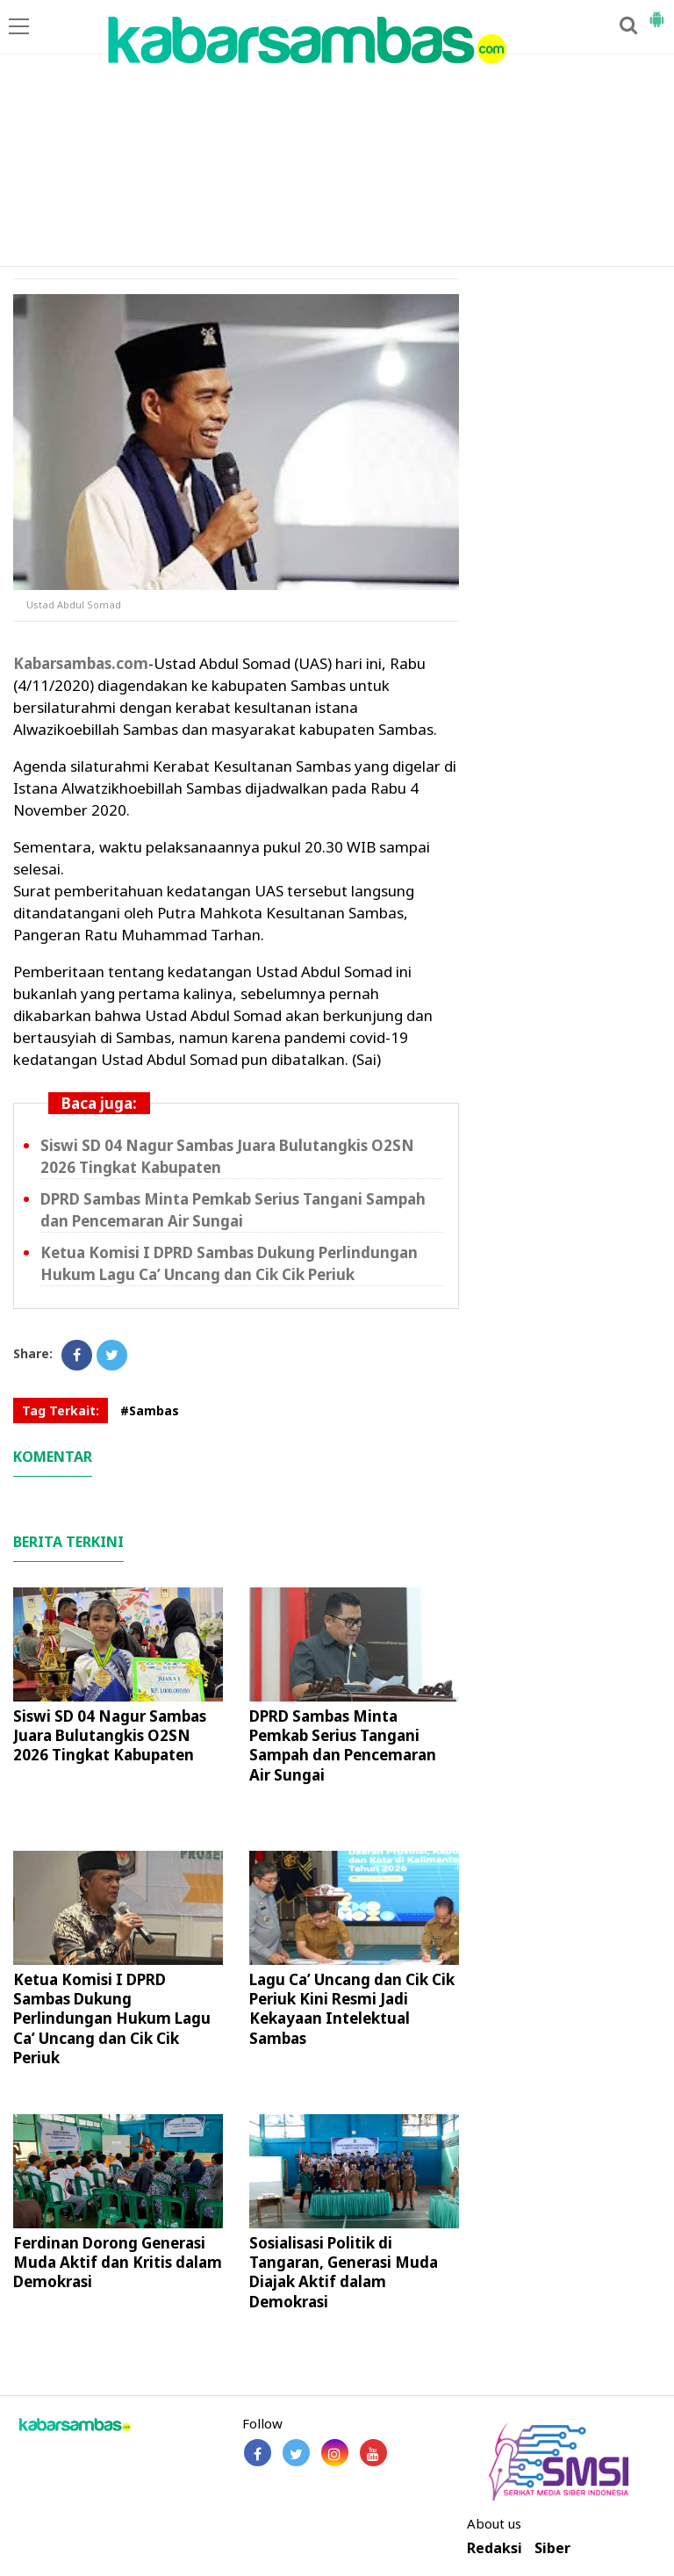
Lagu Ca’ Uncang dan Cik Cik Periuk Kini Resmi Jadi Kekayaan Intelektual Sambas (352, 2008)
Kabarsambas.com (80, 663)
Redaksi (494, 2548)
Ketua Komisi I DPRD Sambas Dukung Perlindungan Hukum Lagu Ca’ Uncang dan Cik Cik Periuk (112, 2018)
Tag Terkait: (60, 1410)
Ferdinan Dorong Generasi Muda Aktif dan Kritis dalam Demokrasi (117, 2262)
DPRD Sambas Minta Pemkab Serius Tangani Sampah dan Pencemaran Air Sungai (342, 1745)
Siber (552, 2548)
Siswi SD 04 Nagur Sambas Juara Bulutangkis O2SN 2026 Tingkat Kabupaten (109, 1735)
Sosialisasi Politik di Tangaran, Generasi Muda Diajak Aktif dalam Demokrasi (343, 2272)
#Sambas (149, 1410)
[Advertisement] (337, 134)
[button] (656, 12)
